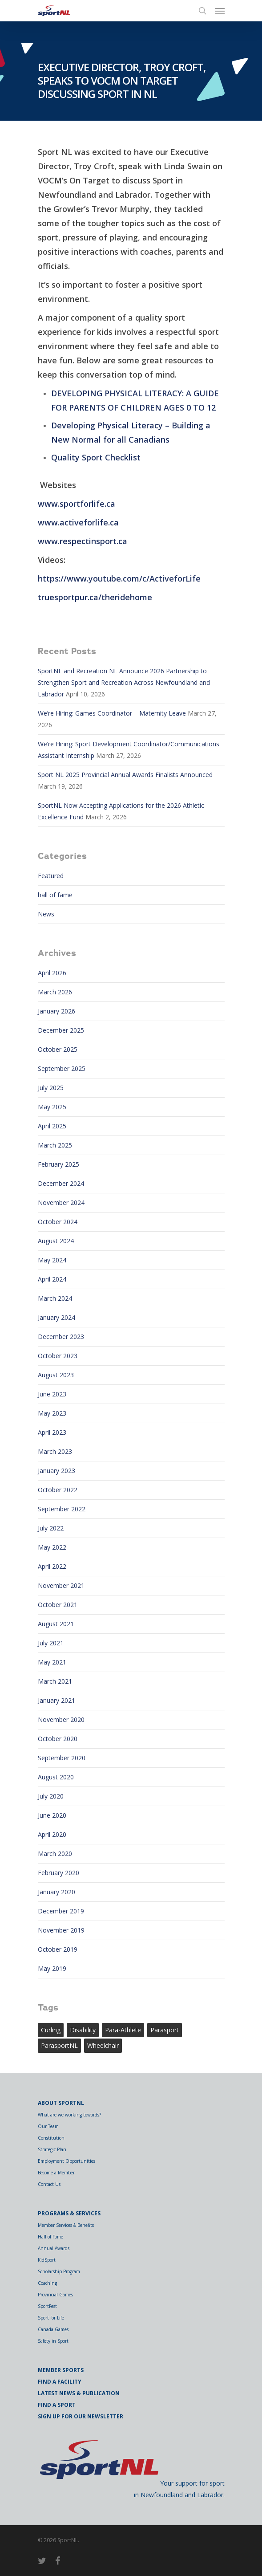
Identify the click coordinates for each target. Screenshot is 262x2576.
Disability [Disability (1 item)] (83, 2030)
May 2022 (52, 1547)
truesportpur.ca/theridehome (95, 597)
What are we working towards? (69, 2115)
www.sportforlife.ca (76, 503)
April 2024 (52, 1279)
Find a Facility (59, 2381)
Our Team (48, 2126)
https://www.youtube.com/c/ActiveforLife (119, 578)
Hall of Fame (50, 2237)
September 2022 (61, 1509)
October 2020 (57, 1738)
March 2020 (55, 1853)
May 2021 (52, 1662)
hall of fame (55, 895)
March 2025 (55, 1145)
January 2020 (56, 1892)
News (46, 914)
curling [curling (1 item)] (50, 2030)
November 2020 (61, 1719)
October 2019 (57, 1949)
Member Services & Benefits (66, 2225)
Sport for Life (51, 2318)
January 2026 (56, 1011)
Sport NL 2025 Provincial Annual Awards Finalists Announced (125, 774)
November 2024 (61, 1202)
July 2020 (51, 1796)
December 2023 (61, 1336)
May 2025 (52, 1107)
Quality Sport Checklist (96, 457)
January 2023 (56, 1470)
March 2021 (55, 1681)
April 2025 (52, 1126)
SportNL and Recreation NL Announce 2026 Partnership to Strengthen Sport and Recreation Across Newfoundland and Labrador (124, 682)
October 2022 (57, 1489)
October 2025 (57, 1049)
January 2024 (56, 1317)
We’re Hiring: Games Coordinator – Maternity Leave (112, 713)
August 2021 (56, 1624)
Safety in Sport (53, 2341)
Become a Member (56, 2172)
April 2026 (52, 973)
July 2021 (51, 1643)
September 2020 (61, 1758)
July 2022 (51, 1528)
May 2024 (52, 1260)
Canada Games (53, 2329)
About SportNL (61, 2103)
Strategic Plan (52, 2149)
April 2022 (52, 1566)
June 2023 (52, 1394)
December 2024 (61, 1183)
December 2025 (61, 1030)
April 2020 (52, 1834)
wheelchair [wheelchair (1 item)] (103, 2045)
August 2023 (56, 1375)
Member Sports (61, 2370)
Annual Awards (53, 2248)
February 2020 (58, 1872)
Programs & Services (69, 2213)
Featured (51, 875)
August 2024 (56, 1241)
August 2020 (56, 1777)
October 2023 (57, 1355)
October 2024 (57, 1221)
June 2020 (52, 1815)
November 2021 (61, 1585)
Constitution (51, 2138)
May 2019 (52, 1968)
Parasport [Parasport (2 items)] (164, 2030)
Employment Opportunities (66, 2161)
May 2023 (52, 1413)
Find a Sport (57, 2405)
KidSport (47, 2260)
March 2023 (55, 1451)
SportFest (47, 2306)
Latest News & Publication (79, 2393)
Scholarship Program (59, 2271)
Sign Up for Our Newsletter (80, 2416)
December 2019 (61, 1911)
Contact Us (49, 2184)
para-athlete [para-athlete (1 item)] (123, 2030)
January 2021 (56, 1700)
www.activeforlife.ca (78, 522)
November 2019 (61, 1930)
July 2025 (51, 1087)
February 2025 (58, 1164)
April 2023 (52, 1432)
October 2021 (57, 1604)
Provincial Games (55, 2294)
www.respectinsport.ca (82, 541)
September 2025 (61, 1068)
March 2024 (55, 1298)
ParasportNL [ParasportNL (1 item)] (59, 2045)
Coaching (47, 2283)
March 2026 (55, 992)
